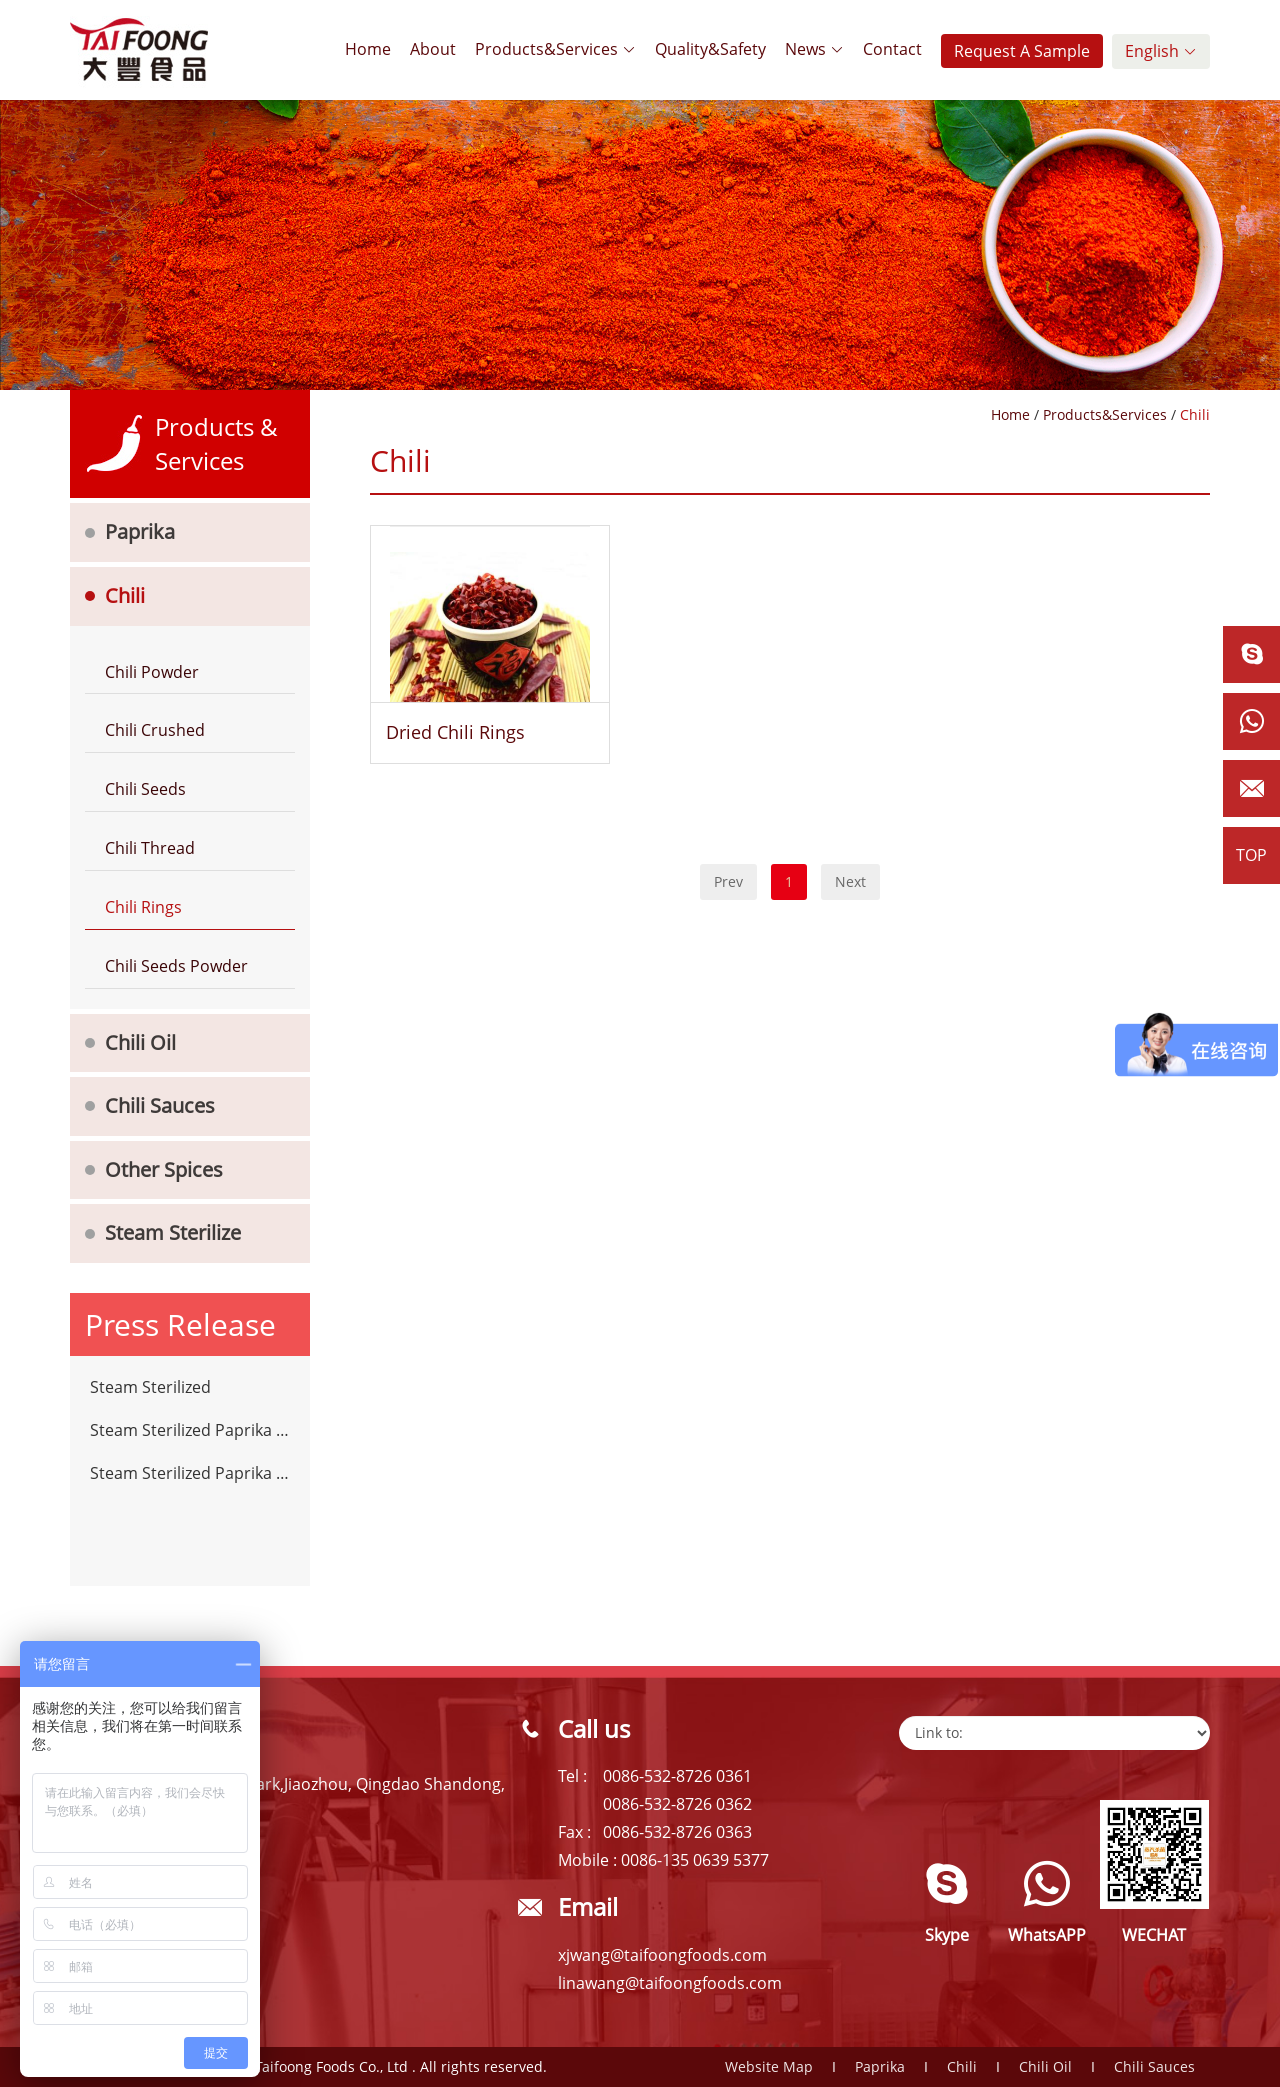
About (433, 49)
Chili (125, 595)
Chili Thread (150, 848)
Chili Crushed (155, 730)
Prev (728, 881)
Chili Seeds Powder (176, 966)
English (1161, 51)
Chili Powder (152, 672)
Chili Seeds (145, 789)
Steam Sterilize (173, 1232)
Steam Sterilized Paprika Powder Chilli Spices (190, 1430)
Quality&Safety (710, 49)
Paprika (140, 531)
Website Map (769, 2066)
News (814, 49)
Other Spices (164, 1169)
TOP (1251, 855)
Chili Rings (143, 907)
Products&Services (555, 49)
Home (368, 49)
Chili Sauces (160, 1105)
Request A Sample (1022, 51)
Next (850, 881)
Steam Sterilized (150, 1387)
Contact (892, 49)
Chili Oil (140, 1042)
